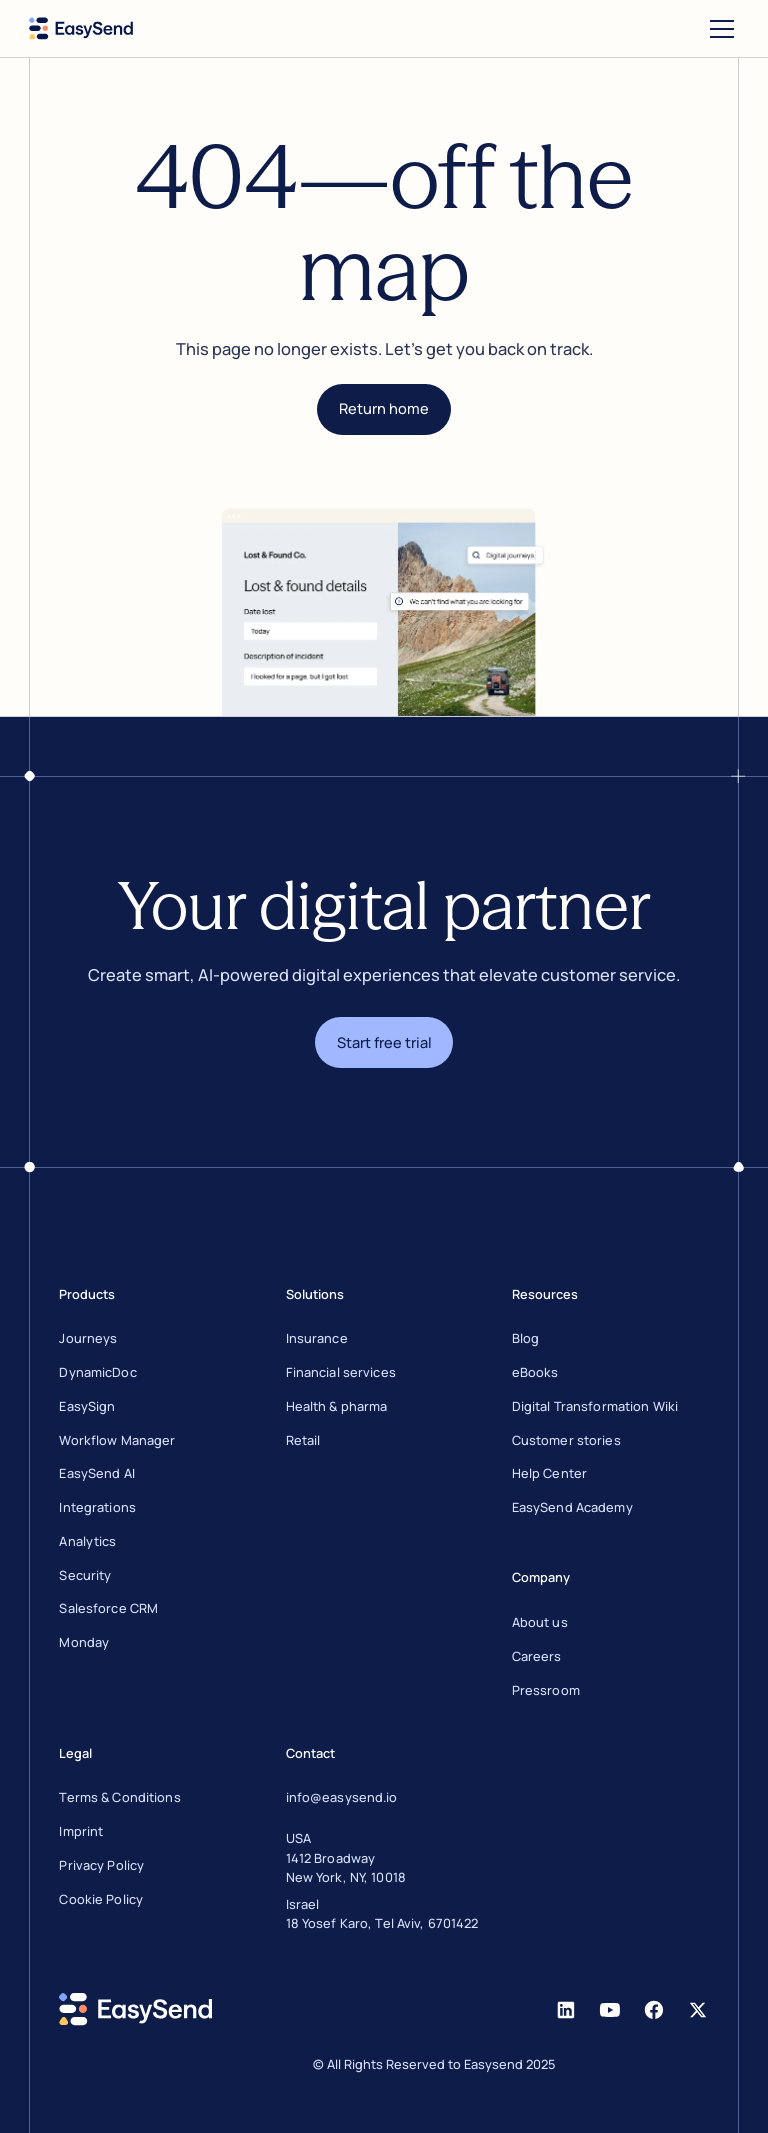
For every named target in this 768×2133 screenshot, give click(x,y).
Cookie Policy (101, 1899)
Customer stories (566, 1440)
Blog (526, 1338)
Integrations (97, 1507)
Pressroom (546, 1690)
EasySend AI (96, 1473)
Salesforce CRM (108, 1608)
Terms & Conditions (119, 1797)
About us (540, 1622)
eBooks (535, 1372)
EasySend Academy (572, 1507)
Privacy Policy (101, 1865)
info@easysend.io (342, 1797)
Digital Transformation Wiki (595, 1406)
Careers (537, 1656)
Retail (303, 1440)
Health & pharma (337, 1406)
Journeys (88, 1338)
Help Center (549, 1473)
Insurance (317, 1338)
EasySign (87, 1406)
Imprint (81, 1831)
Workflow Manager (117, 1440)
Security (85, 1575)
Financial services (341, 1372)
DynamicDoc (97, 1372)
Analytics (87, 1541)
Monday (84, 1642)
